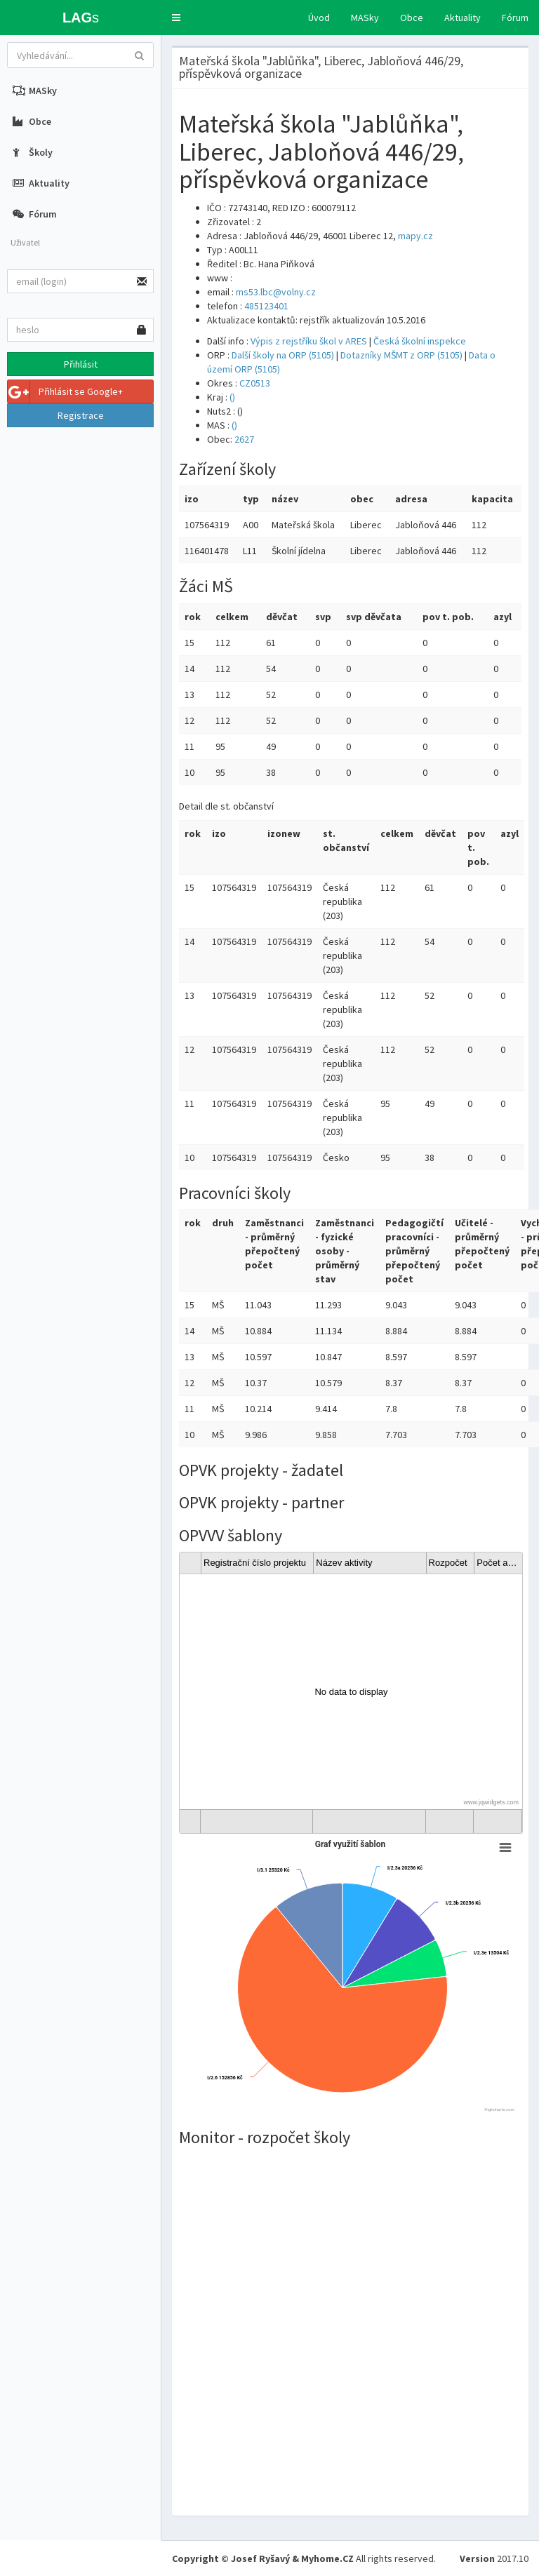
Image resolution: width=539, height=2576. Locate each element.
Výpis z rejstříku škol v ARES (309, 341)
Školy (33, 152)
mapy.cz (415, 235)
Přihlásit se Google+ (65, 391)
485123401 (266, 306)
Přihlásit (81, 364)
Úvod (319, 17)
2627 (244, 439)
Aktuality (462, 17)
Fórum (515, 17)
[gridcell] (351, 1691)
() (232, 397)
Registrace (81, 415)
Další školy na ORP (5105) (283, 355)
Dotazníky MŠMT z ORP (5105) (401, 355)
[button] (176, 17)
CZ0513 (254, 383)
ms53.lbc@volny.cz (276, 292)
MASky (365, 17)
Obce (411, 17)
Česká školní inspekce (419, 341)
